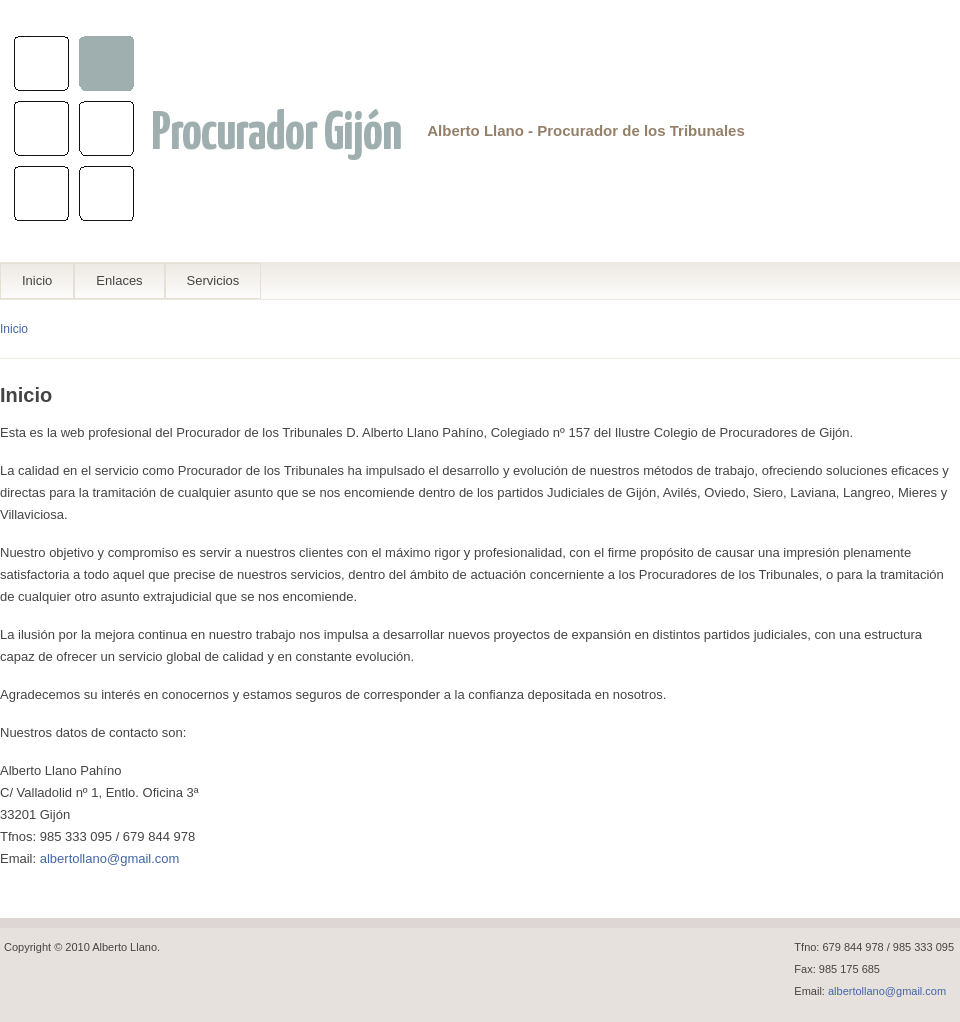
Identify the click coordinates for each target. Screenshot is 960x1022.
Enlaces (119, 280)
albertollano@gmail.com (110, 858)
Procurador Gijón (276, 134)
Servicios (213, 280)
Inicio (37, 280)
